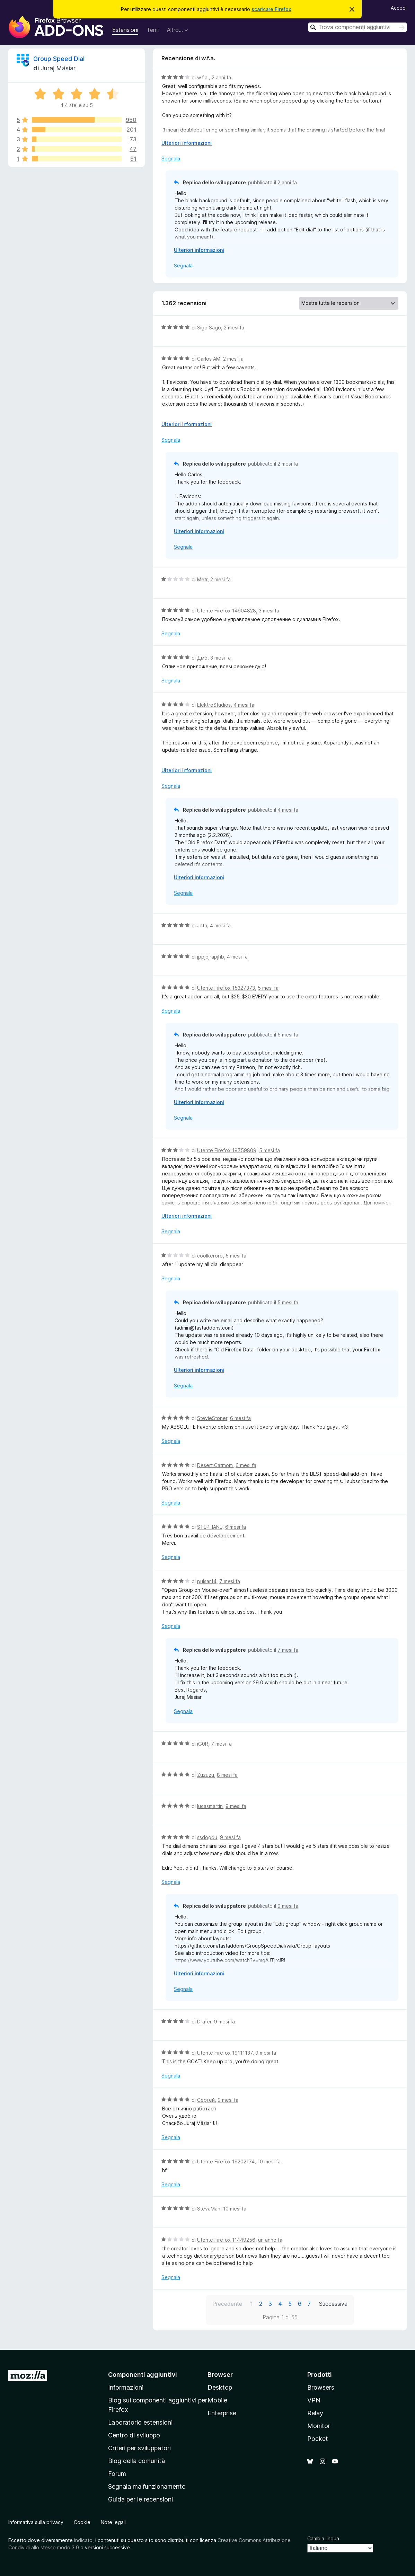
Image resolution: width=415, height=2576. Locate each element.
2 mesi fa (234, 327)
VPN (313, 2400)
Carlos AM (208, 359)
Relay (315, 2413)
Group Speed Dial (59, 58)
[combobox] (357, 27)
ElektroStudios (214, 705)
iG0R (202, 1744)
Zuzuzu (205, 1775)
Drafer (204, 2021)
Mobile (217, 2400)
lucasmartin (210, 1806)
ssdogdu (207, 1837)
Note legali (113, 2522)
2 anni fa (221, 77)
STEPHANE (209, 1527)
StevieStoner (212, 1418)
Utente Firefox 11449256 (226, 2240)
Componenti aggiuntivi (142, 2374)
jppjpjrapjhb (210, 957)
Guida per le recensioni (140, 2499)
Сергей (206, 2100)
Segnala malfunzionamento (147, 2486)
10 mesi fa (269, 2161)
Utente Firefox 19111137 (225, 2053)
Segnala (170, 158)
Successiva (333, 2303)
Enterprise (222, 2413)
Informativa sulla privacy (35, 2522)
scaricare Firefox (271, 9)
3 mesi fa (269, 611)
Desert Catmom (215, 1465)
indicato (83, 2540)
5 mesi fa (268, 988)
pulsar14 (207, 1581)
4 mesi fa (243, 705)
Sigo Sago (209, 327)
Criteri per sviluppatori (139, 2448)
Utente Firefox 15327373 (226, 988)
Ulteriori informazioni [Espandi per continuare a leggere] (186, 143)
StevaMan (208, 2209)
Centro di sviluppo (134, 2435)
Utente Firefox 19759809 (226, 1150)
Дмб (202, 658)
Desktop (220, 2387)
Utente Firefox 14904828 (226, 611)
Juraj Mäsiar (58, 68)
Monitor (318, 2425)
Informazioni (125, 2387)
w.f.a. (203, 77)
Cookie (82, 2522)
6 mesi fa (240, 1418)
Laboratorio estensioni (140, 2422)
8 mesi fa (227, 1775)
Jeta (202, 925)
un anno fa (270, 2240)
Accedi (399, 8)
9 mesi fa (236, 1806)
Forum (117, 2473)
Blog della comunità (136, 2460)
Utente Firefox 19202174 (226, 2161)
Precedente (227, 2303)
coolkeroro (210, 1256)
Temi (153, 29)
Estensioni (125, 29)
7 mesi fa (229, 1581)
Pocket (317, 2438)
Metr (202, 579)
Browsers (320, 2387)
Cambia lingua (323, 2538)
